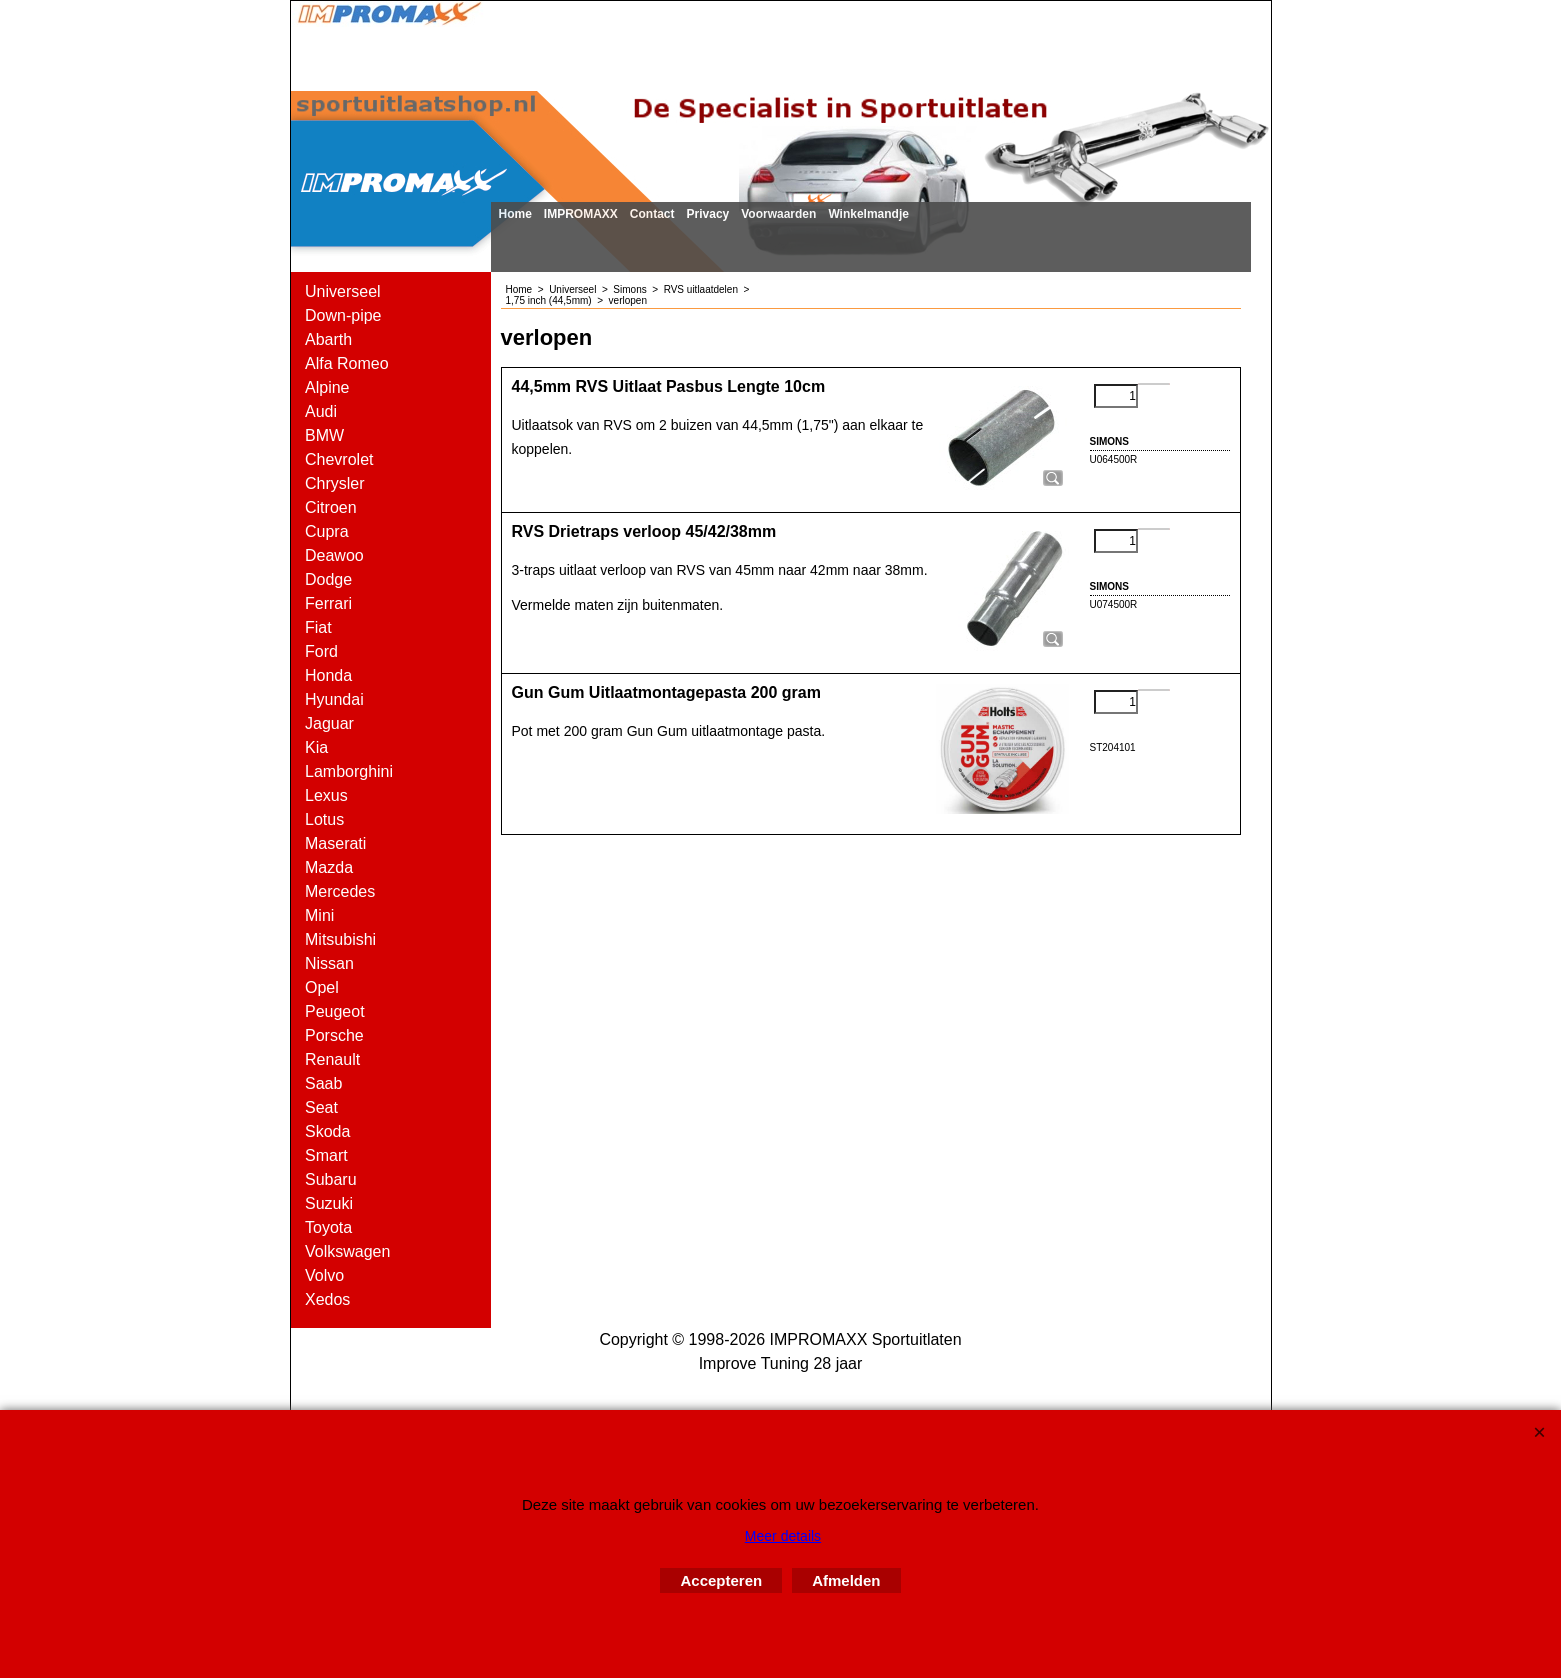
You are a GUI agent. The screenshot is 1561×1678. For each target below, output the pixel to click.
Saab (323, 1083)
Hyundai (334, 699)
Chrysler (335, 483)
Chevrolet (339, 459)
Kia (316, 747)
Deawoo (334, 555)
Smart (326, 1155)
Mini (319, 915)
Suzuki (329, 1203)
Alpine (327, 387)
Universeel (343, 291)
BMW (324, 435)
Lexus (326, 795)
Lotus (324, 819)
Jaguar (329, 723)
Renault (332, 1059)
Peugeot (335, 1011)
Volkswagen (347, 1251)
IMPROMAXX (581, 214)
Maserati (335, 843)
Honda (328, 675)
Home (515, 214)
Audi (321, 411)
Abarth (328, 339)
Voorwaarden (778, 214)
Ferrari (328, 603)
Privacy (708, 214)
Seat (321, 1107)
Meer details (783, 1536)
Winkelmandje (868, 214)
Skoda (327, 1131)
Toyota (328, 1227)
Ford (321, 651)
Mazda (329, 867)
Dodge (328, 579)
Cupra (327, 531)
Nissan (329, 963)
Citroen (331, 507)
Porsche (334, 1035)
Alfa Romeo (347, 363)
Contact (652, 214)
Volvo (324, 1275)
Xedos (327, 1299)
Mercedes (340, 891)
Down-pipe (343, 315)
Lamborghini (349, 771)
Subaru (331, 1179)
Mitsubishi (340, 939)
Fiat (318, 627)
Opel (322, 987)
